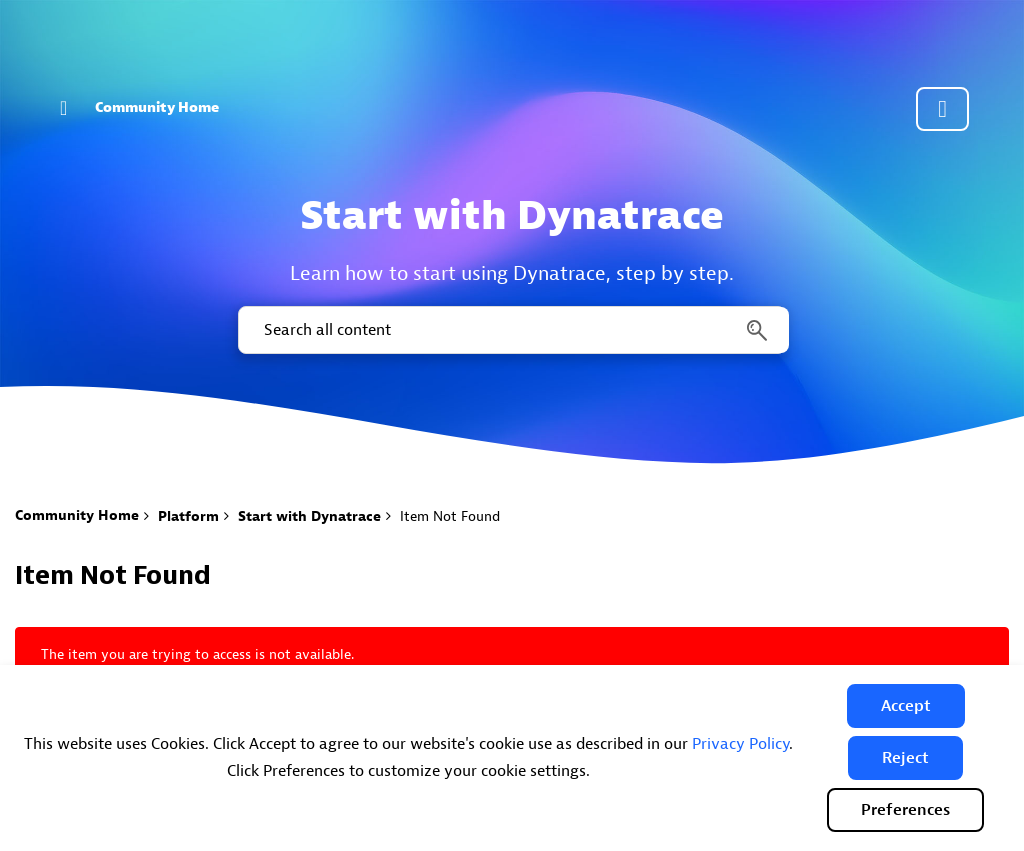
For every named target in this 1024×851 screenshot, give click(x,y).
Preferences (905, 810)
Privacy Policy (740, 744)
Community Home (157, 107)
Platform (188, 516)
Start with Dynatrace (309, 516)
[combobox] (512, 330)
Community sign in (942, 109)
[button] (906, 706)
